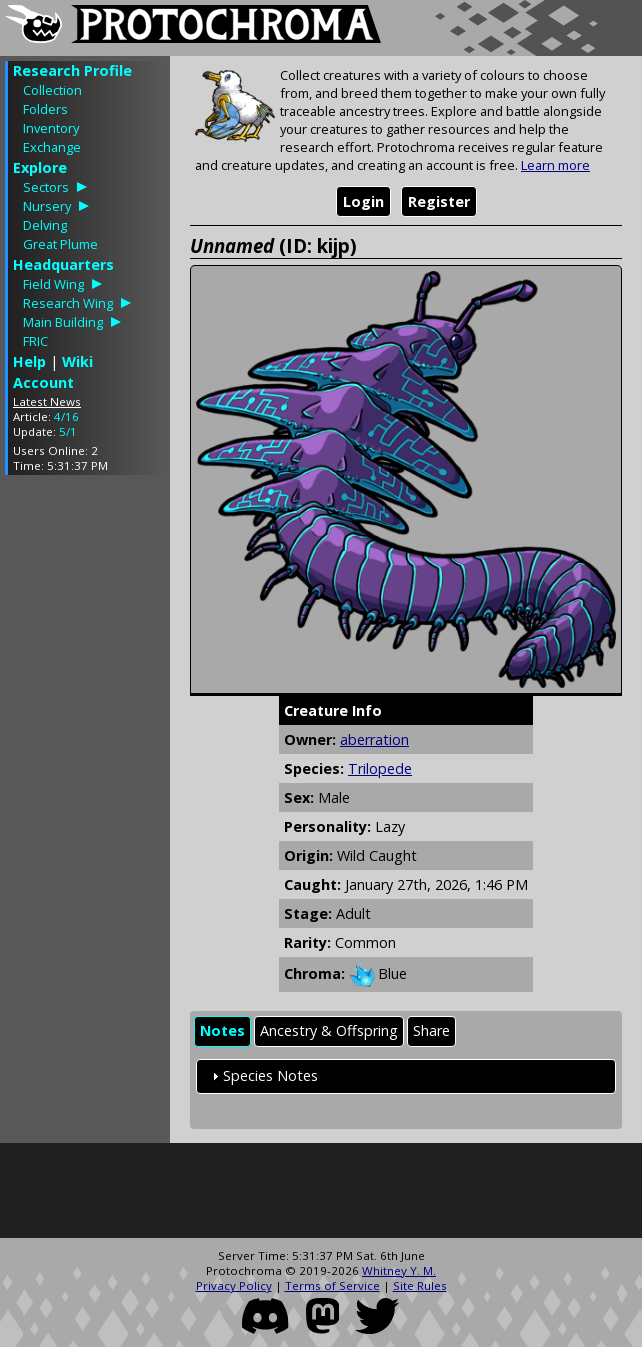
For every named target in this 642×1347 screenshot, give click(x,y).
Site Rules (420, 1285)
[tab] (222, 1031)
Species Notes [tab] (262, 1075)
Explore (40, 167)
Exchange (52, 147)
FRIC (35, 341)
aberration (374, 739)
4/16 (66, 416)
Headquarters (63, 264)
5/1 (68, 431)
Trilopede (380, 768)
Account (43, 382)
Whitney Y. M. (399, 1270)
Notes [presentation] (222, 1030)
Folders (45, 109)
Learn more (555, 165)
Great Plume (60, 244)
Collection (52, 90)
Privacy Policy (234, 1285)
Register (439, 201)
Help (29, 361)
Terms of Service (332, 1285)
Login (363, 201)
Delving (45, 225)
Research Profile (72, 70)
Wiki (77, 361)
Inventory (51, 128)
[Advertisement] (85, 790)
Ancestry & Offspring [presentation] (329, 1030)
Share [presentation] (431, 1030)
